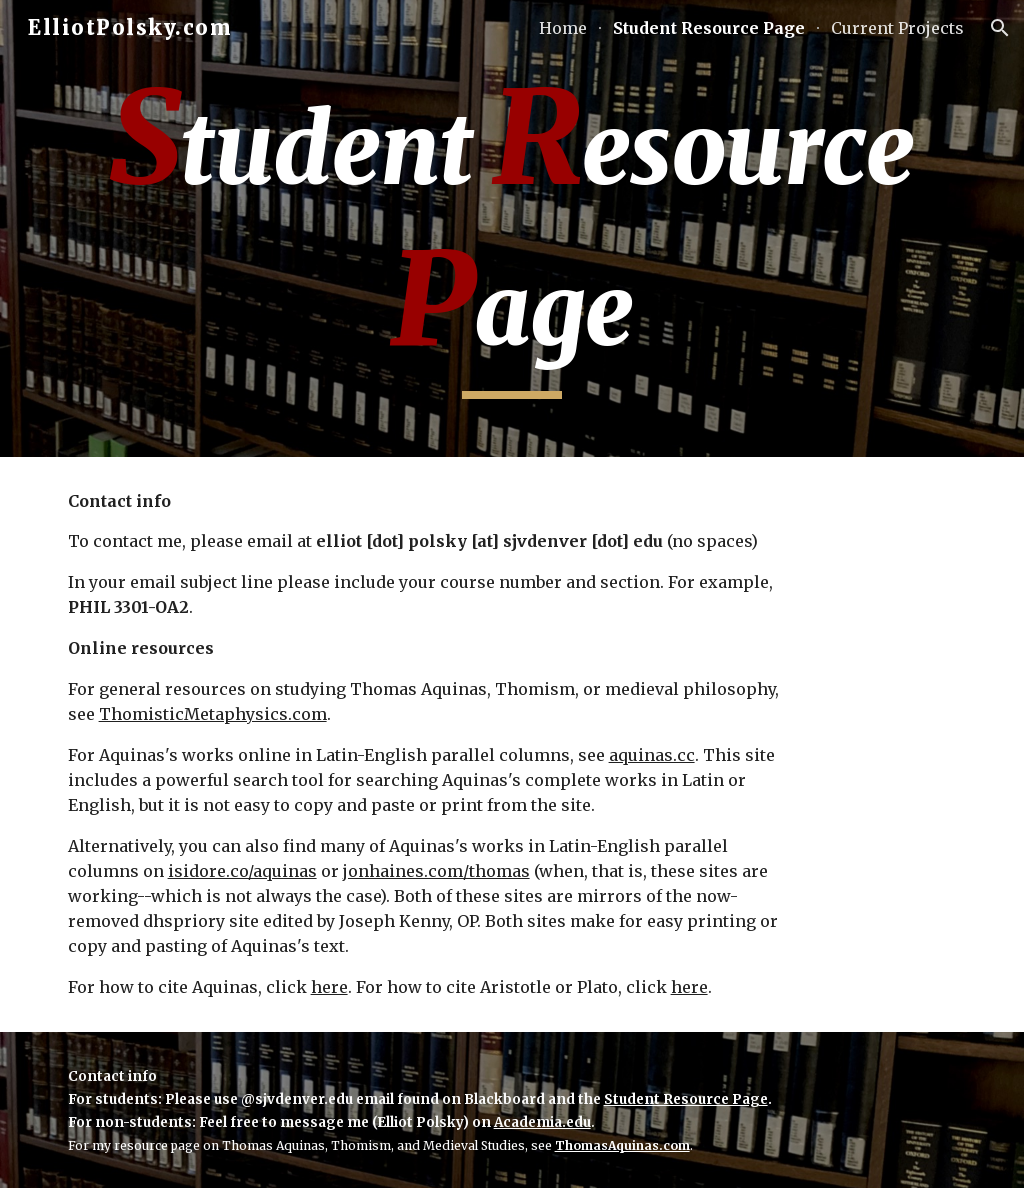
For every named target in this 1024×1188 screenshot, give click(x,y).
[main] (512, 228)
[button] (1000, 28)
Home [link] (563, 28)
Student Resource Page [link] (709, 28)
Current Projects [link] (897, 28)
